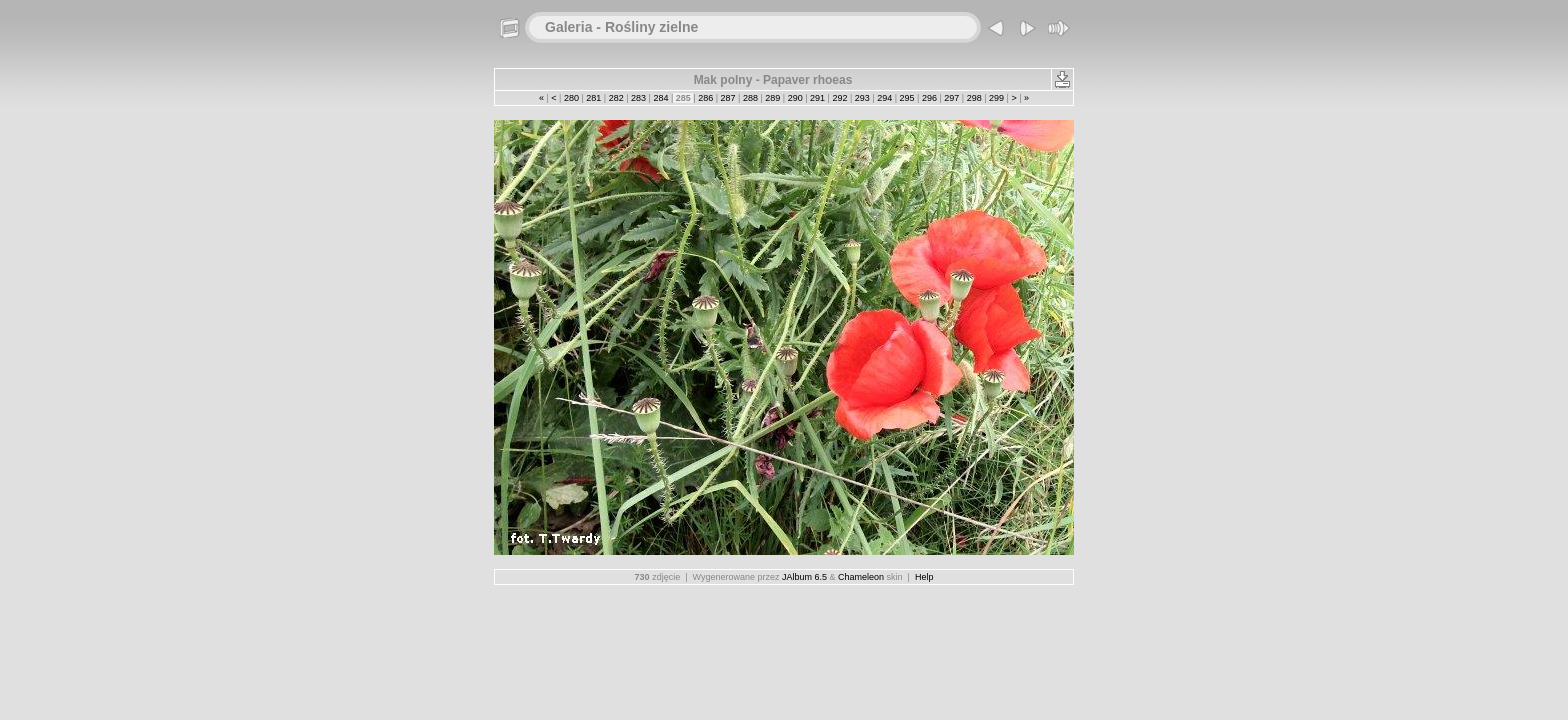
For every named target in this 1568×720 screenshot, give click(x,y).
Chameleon (861, 577)
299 (997, 98)
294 (885, 98)
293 (862, 98)
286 (706, 98)
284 (661, 98)
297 (952, 98)
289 (773, 98)
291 (818, 98)
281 (594, 98)
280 (571, 98)
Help (924, 577)
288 (750, 98)
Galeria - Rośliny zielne (621, 27)
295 (907, 98)
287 (728, 98)
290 (795, 98)
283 (639, 98)
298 (974, 98)
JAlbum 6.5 (804, 577)
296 (929, 98)
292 (840, 98)
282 (616, 98)
